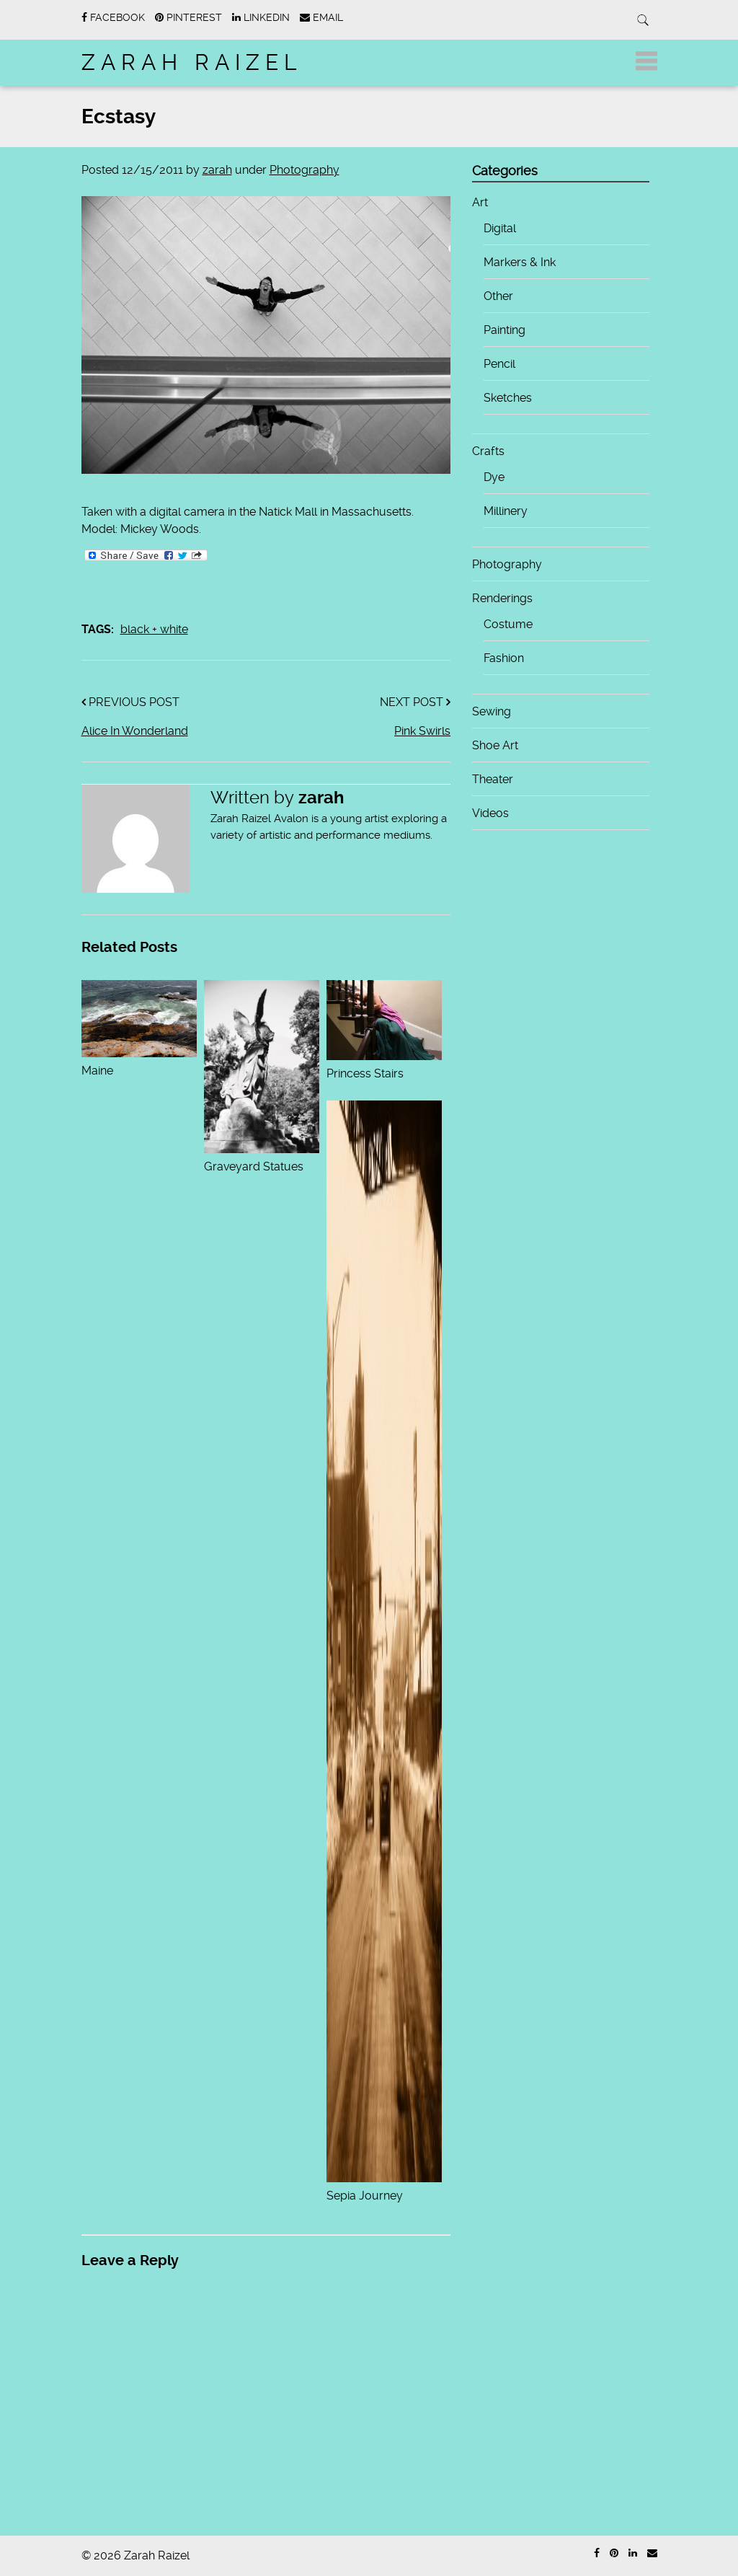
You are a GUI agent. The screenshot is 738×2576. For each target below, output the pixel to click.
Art (480, 202)
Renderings (502, 598)
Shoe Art (495, 745)
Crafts (488, 451)
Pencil (499, 364)
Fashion (504, 658)
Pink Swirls (422, 731)
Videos (490, 813)
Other (498, 296)
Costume (508, 624)
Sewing (491, 711)
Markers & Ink (520, 262)
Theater (492, 779)
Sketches (508, 398)
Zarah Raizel (192, 62)
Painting (504, 330)
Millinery (506, 511)
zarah (217, 170)
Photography (304, 170)
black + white (154, 629)
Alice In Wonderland (134, 731)
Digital (500, 228)
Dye (494, 477)
